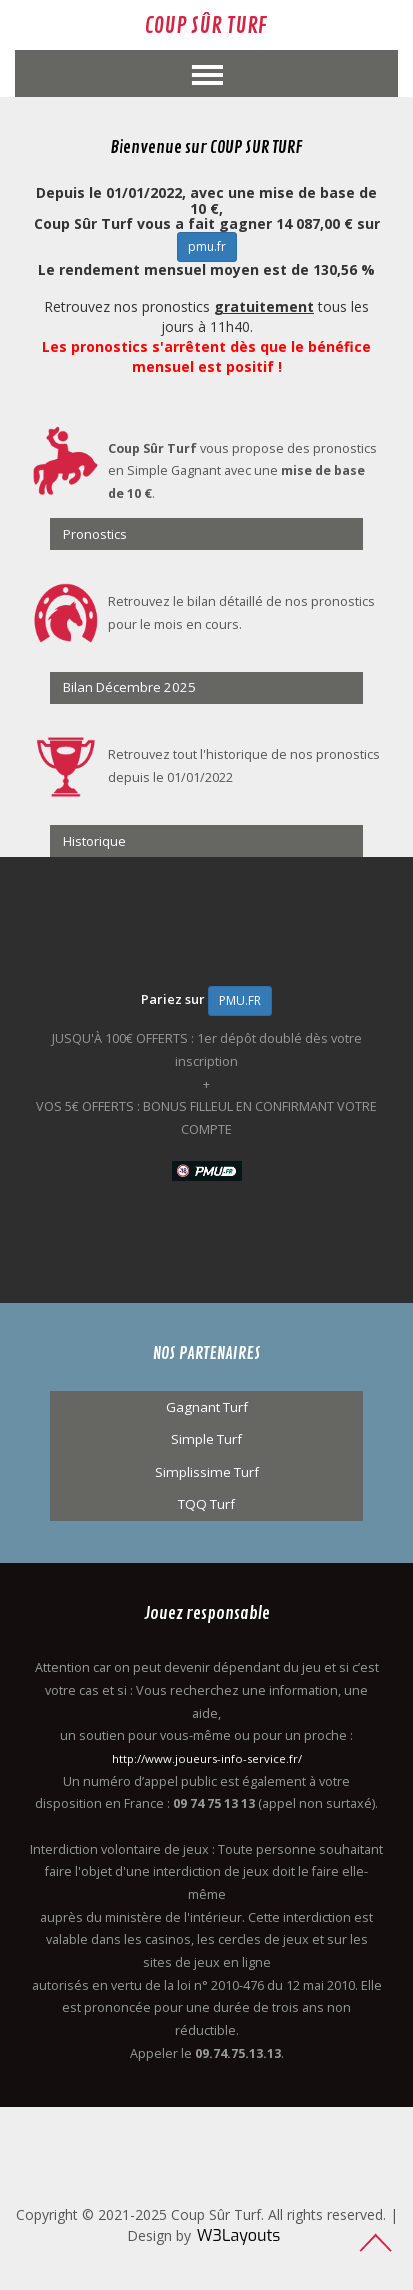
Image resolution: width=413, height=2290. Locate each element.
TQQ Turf (206, 1504)
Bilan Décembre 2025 (129, 687)
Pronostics (95, 534)
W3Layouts (239, 2235)
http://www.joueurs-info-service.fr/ (207, 1758)
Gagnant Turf (207, 1407)
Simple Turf (206, 1439)
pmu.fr (207, 246)
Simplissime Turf (207, 1472)
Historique (94, 841)
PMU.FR (240, 1000)
